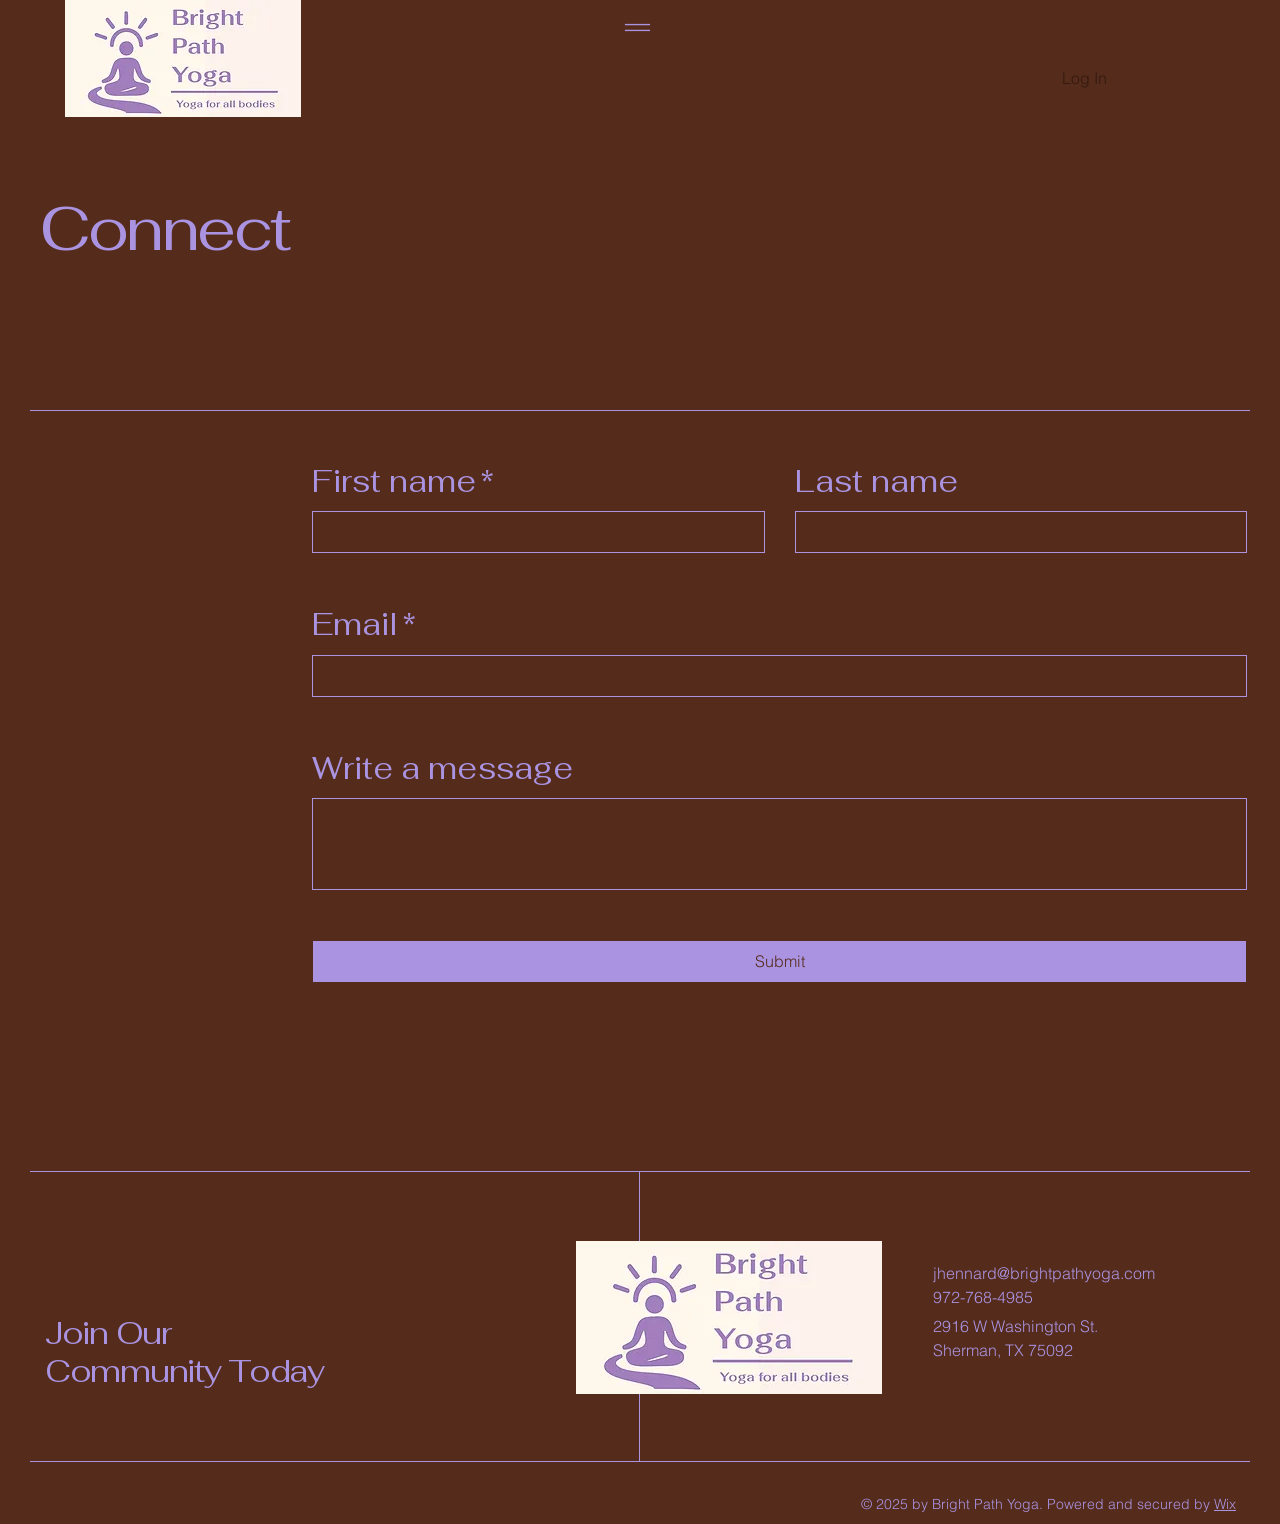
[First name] (532, 532)
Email (364, 624)
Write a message (442, 768)
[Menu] (637, 27)
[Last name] (1015, 532)
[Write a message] (779, 844)
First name (403, 481)
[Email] (773, 676)
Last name (876, 481)
